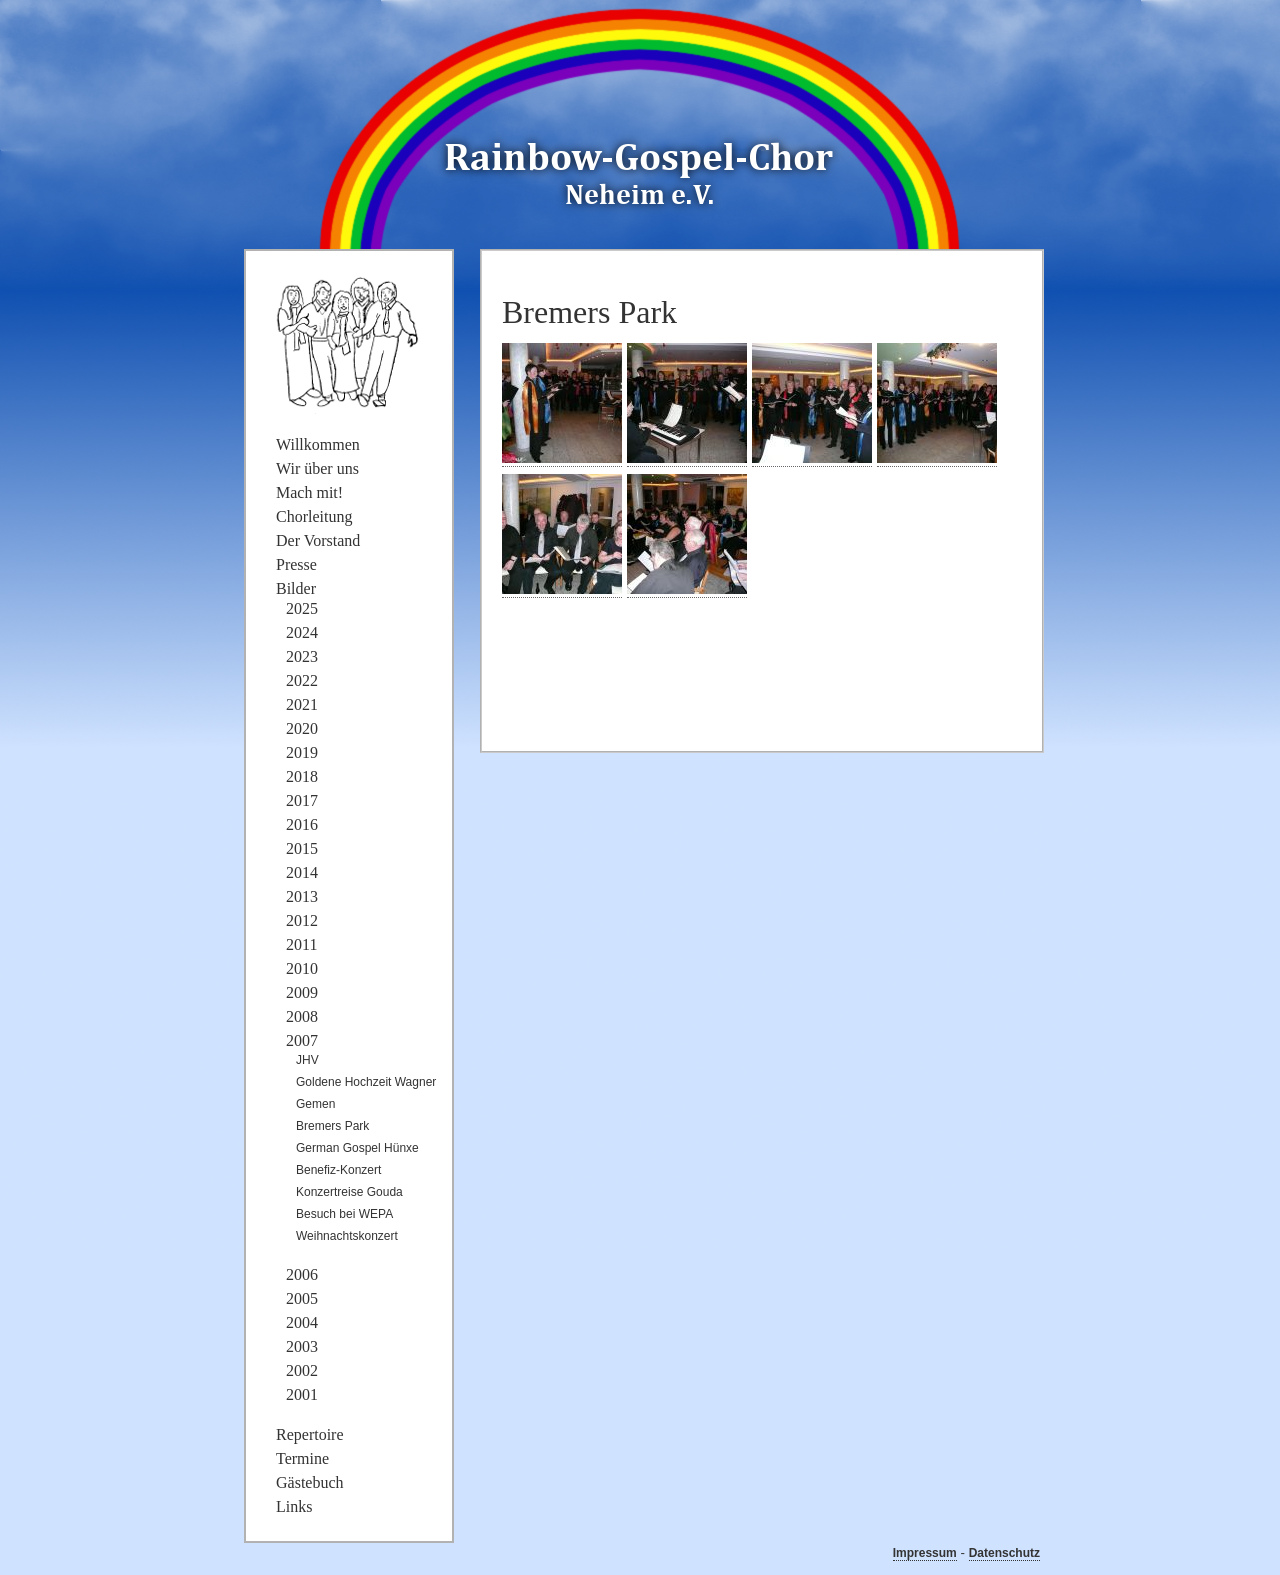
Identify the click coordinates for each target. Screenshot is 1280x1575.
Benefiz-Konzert (338, 1170)
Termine (302, 1458)
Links (294, 1506)
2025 (302, 608)
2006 (302, 1274)
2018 (302, 776)
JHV (307, 1060)
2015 (302, 848)
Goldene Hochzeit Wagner (366, 1082)
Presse (296, 564)
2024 (302, 632)
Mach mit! (309, 492)
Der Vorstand (318, 540)
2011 (301, 944)
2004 (302, 1322)
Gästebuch (310, 1482)
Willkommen (318, 444)
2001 (302, 1394)
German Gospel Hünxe (357, 1148)
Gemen (315, 1104)
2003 (302, 1346)
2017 (302, 800)
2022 (302, 680)
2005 (302, 1298)
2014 (302, 872)
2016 (302, 824)
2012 (302, 920)
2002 (302, 1370)
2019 (302, 752)
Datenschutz (1004, 1553)
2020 (302, 728)
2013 (302, 896)
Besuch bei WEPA (344, 1214)
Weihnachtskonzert (347, 1236)
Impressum (925, 1553)
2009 (302, 992)
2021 (302, 704)
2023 (302, 656)
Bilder (296, 588)
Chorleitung (314, 516)
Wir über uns (317, 468)
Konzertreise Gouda (349, 1192)
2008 (302, 1016)
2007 (302, 1040)
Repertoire (310, 1434)
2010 (302, 968)
